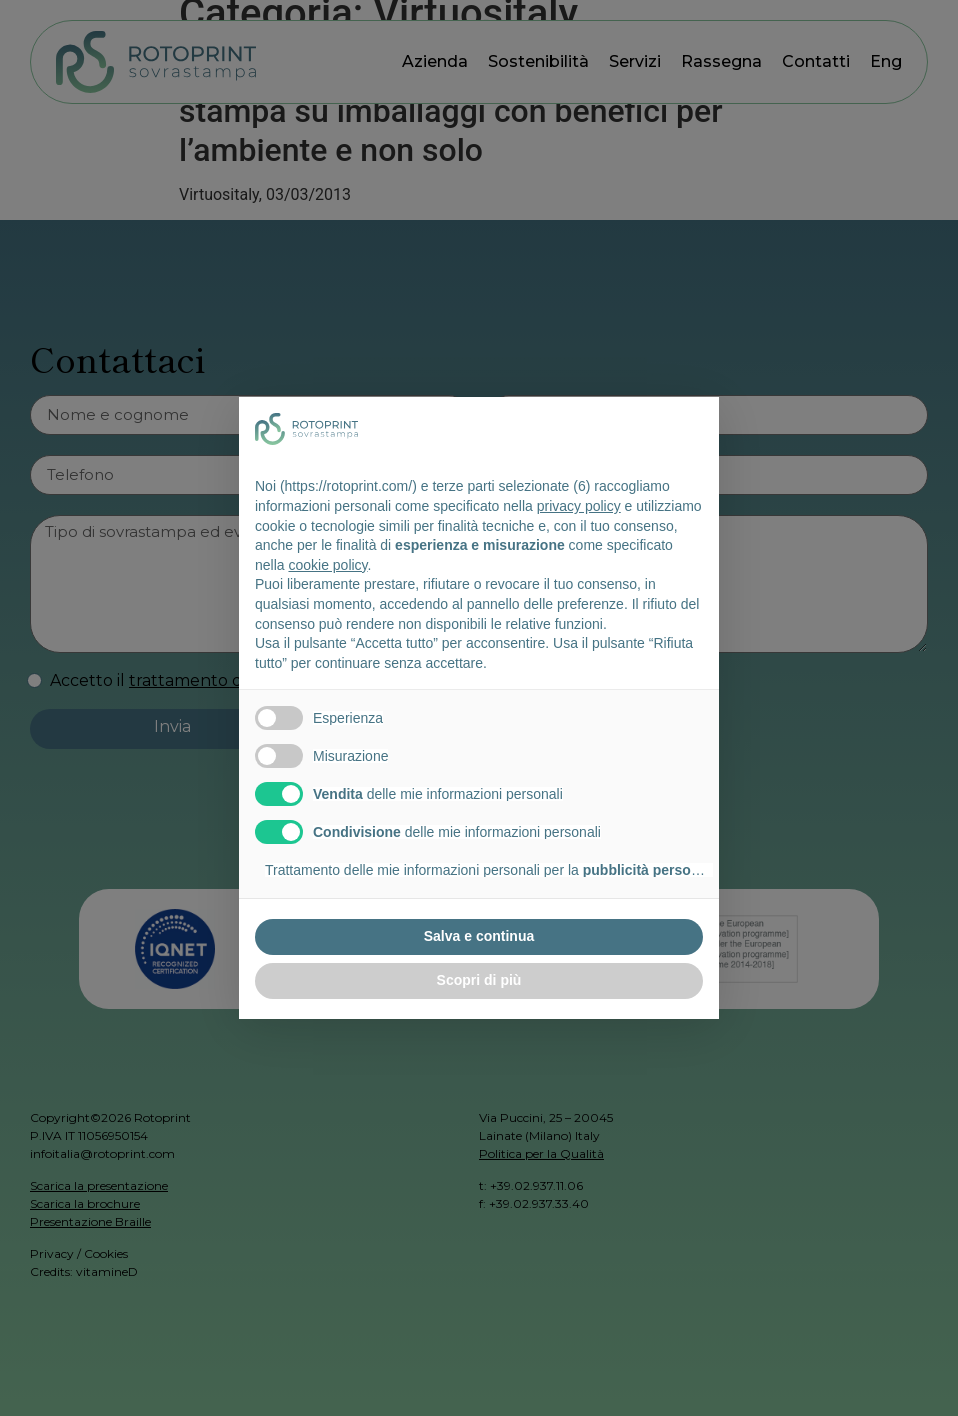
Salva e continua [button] (479, 936)
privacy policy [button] (579, 506)
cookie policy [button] (327, 565)
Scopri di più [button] (479, 980)
